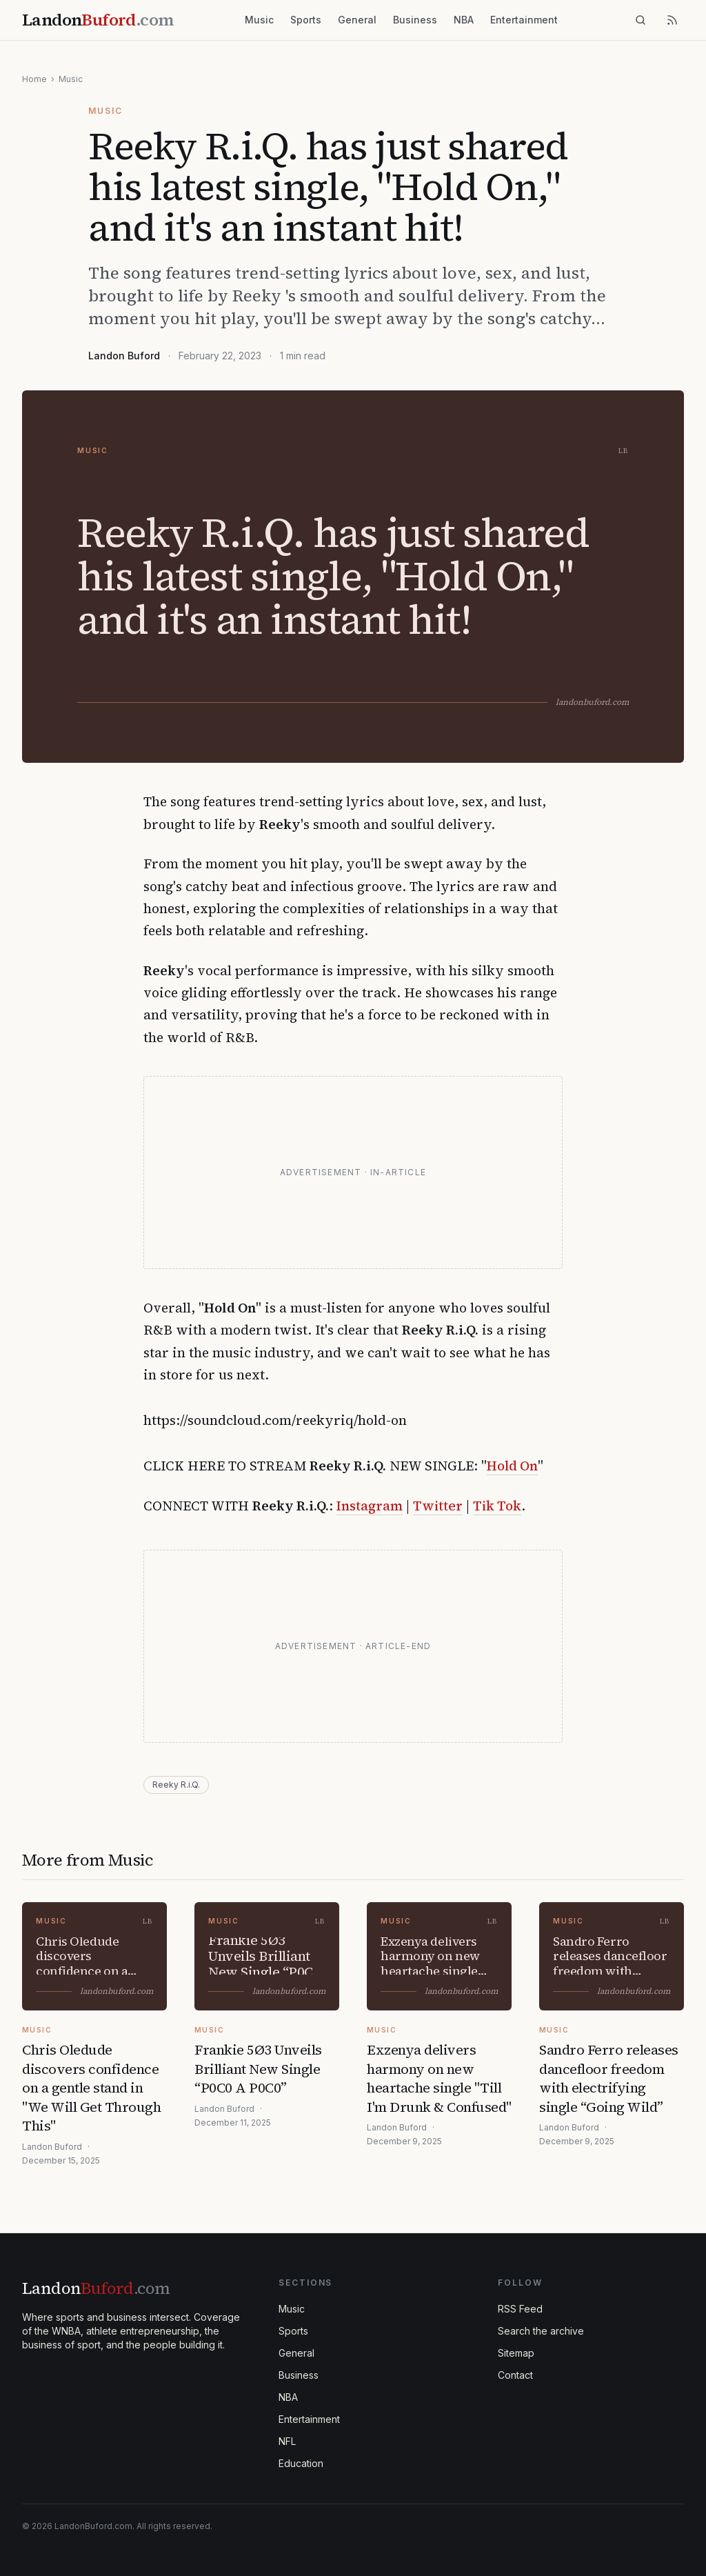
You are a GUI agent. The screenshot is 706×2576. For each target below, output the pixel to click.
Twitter (438, 1506)
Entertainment (524, 20)
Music (259, 20)
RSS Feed (520, 2309)
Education (301, 2463)
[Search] (640, 20)
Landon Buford (124, 355)
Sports (305, 20)
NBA (464, 20)
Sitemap (516, 2353)
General (357, 20)
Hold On (512, 1466)
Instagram (369, 1506)
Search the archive (541, 2331)
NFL (287, 2441)
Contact (515, 2375)
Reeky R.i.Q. (176, 1784)
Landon (96, 2288)
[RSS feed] (672, 20)
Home (34, 79)
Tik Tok (497, 1506)
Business (415, 20)
